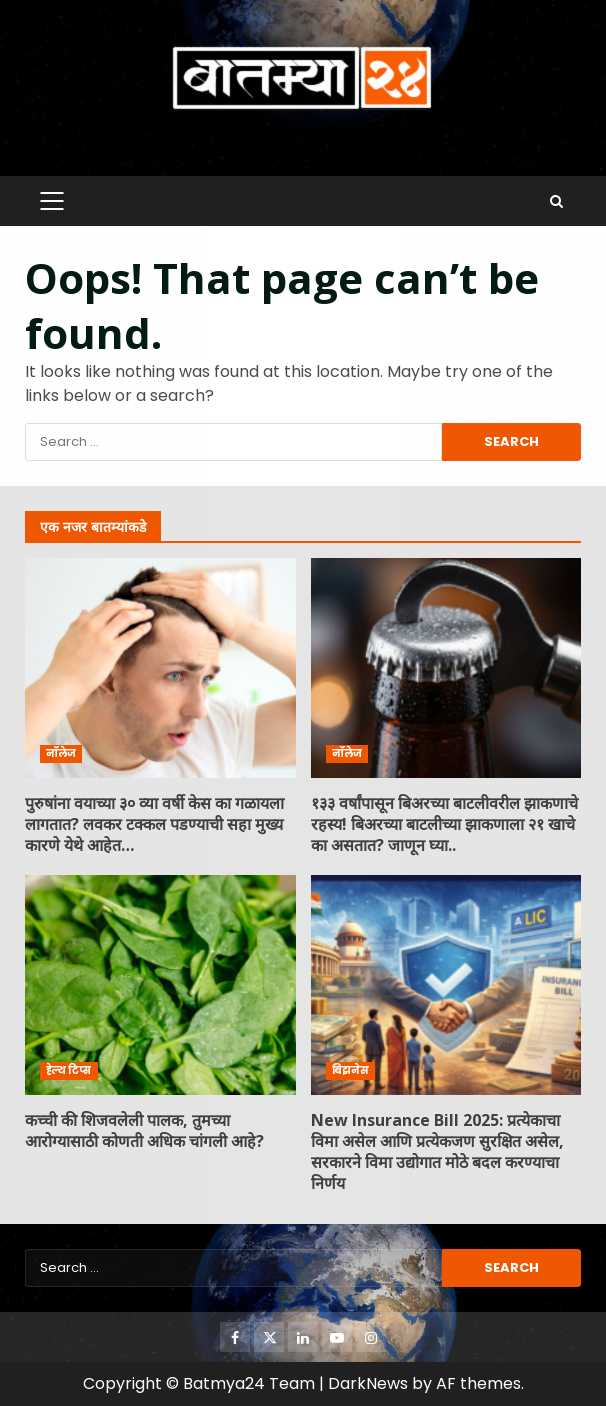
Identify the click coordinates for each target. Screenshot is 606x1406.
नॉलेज (61, 753)
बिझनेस (350, 1070)
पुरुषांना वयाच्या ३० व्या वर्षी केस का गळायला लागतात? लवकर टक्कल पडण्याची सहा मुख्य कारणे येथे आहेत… (160, 668)
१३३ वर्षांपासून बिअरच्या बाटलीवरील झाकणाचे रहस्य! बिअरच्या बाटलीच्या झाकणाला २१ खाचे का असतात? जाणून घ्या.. (446, 668)
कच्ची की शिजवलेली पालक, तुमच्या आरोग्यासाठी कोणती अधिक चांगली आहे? (160, 985)
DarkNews (368, 1383)
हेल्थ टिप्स (69, 1070)
